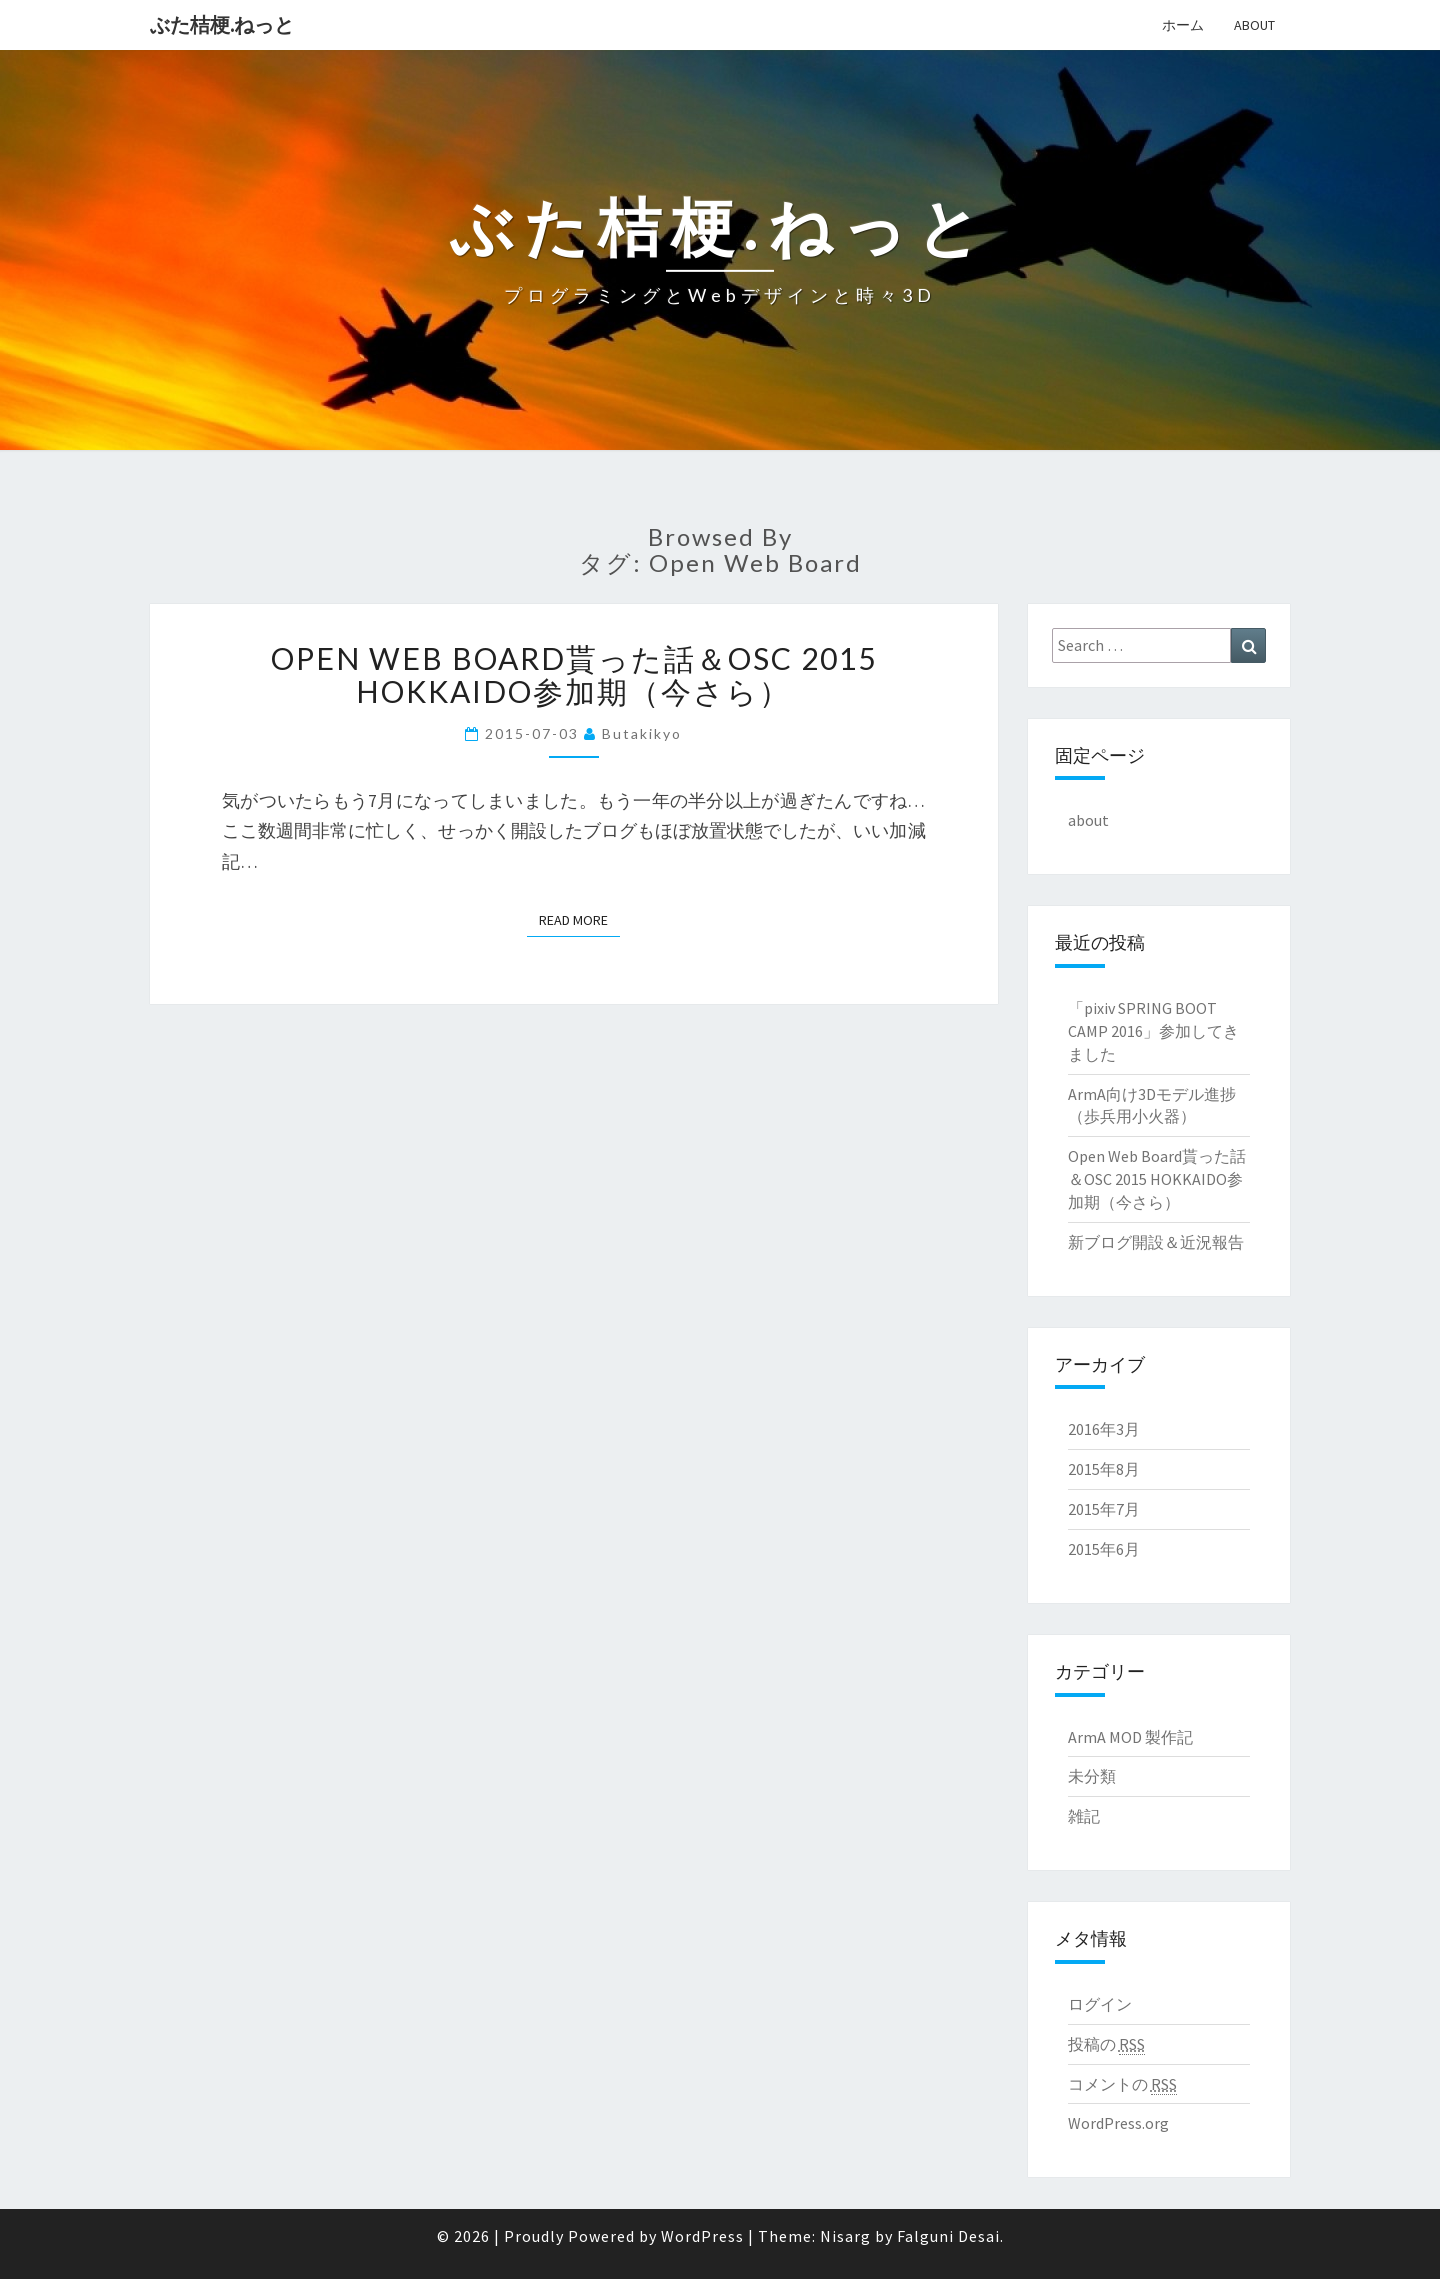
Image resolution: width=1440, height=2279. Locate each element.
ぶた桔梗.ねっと (222, 24)
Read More (579, 919)
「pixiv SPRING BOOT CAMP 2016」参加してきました (1153, 1031)
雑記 (1084, 1816)
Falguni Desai (948, 2236)
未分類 (1092, 1776)
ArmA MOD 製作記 (1130, 1737)
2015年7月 (1104, 1509)
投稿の (1106, 2044)
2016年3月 (1104, 1429)
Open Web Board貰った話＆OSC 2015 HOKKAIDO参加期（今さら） (574, 674)
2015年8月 (1104, 1469)
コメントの (1122, 2084)
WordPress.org (1118, 2123)
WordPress (702, 2236)
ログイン (1100, 2004)
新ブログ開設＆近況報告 (1156, 1242)
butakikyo (642, 733)
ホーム (1183, 25)
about (1254, 25)
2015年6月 (1104, 1549)
